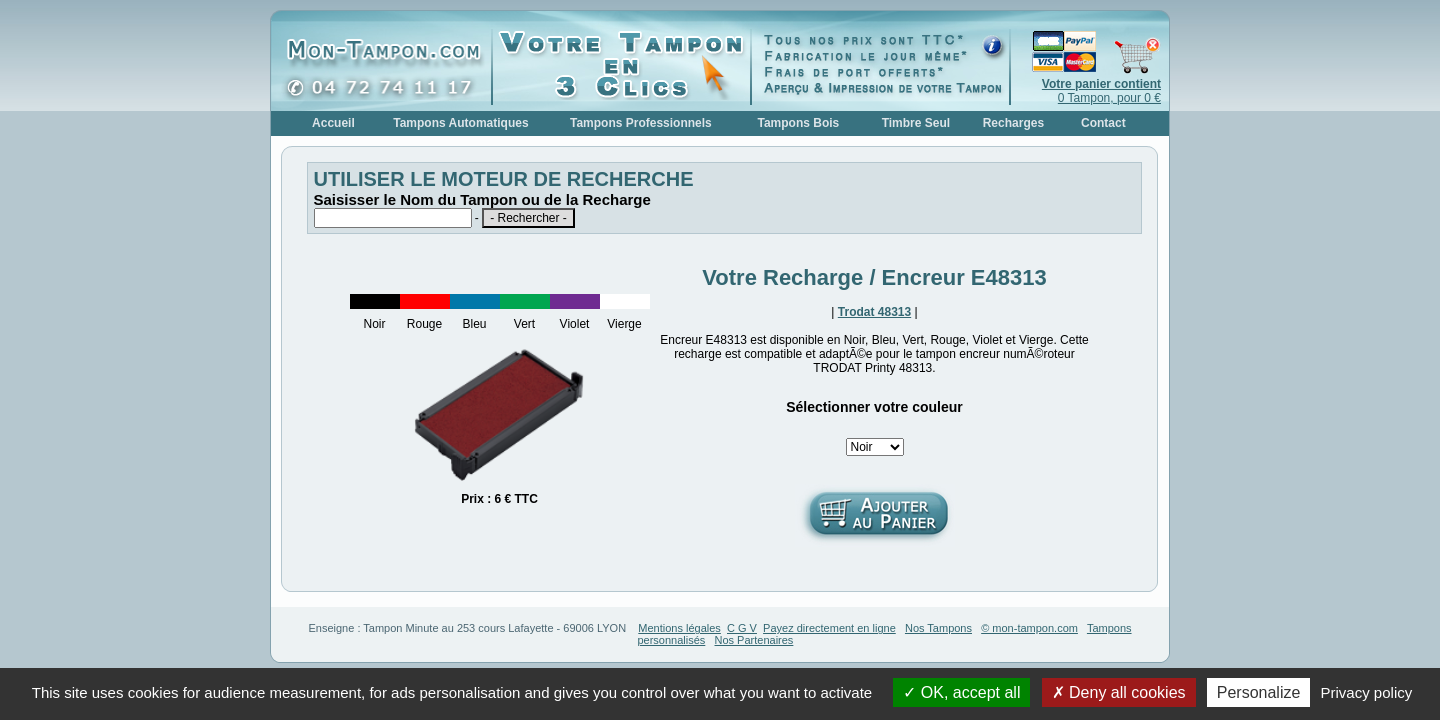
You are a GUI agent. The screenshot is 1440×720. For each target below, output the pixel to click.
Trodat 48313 (874, 312)
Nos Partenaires (754, 640)
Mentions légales (679, 628)
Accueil (333, 123)
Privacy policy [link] (1367, 692)
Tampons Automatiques (460, 123)
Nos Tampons (938, 628)
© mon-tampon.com (1029, 628)
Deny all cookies (1119, 692)
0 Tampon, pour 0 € (1101, 91)
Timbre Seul (916, 123)
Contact (1103, 123)
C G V (742, 628)
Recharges (1013, 123)
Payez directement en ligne (829, 628)
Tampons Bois (798, 123)
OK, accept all (961, 692)
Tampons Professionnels (641, 123)
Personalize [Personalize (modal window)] (1259, 692)
